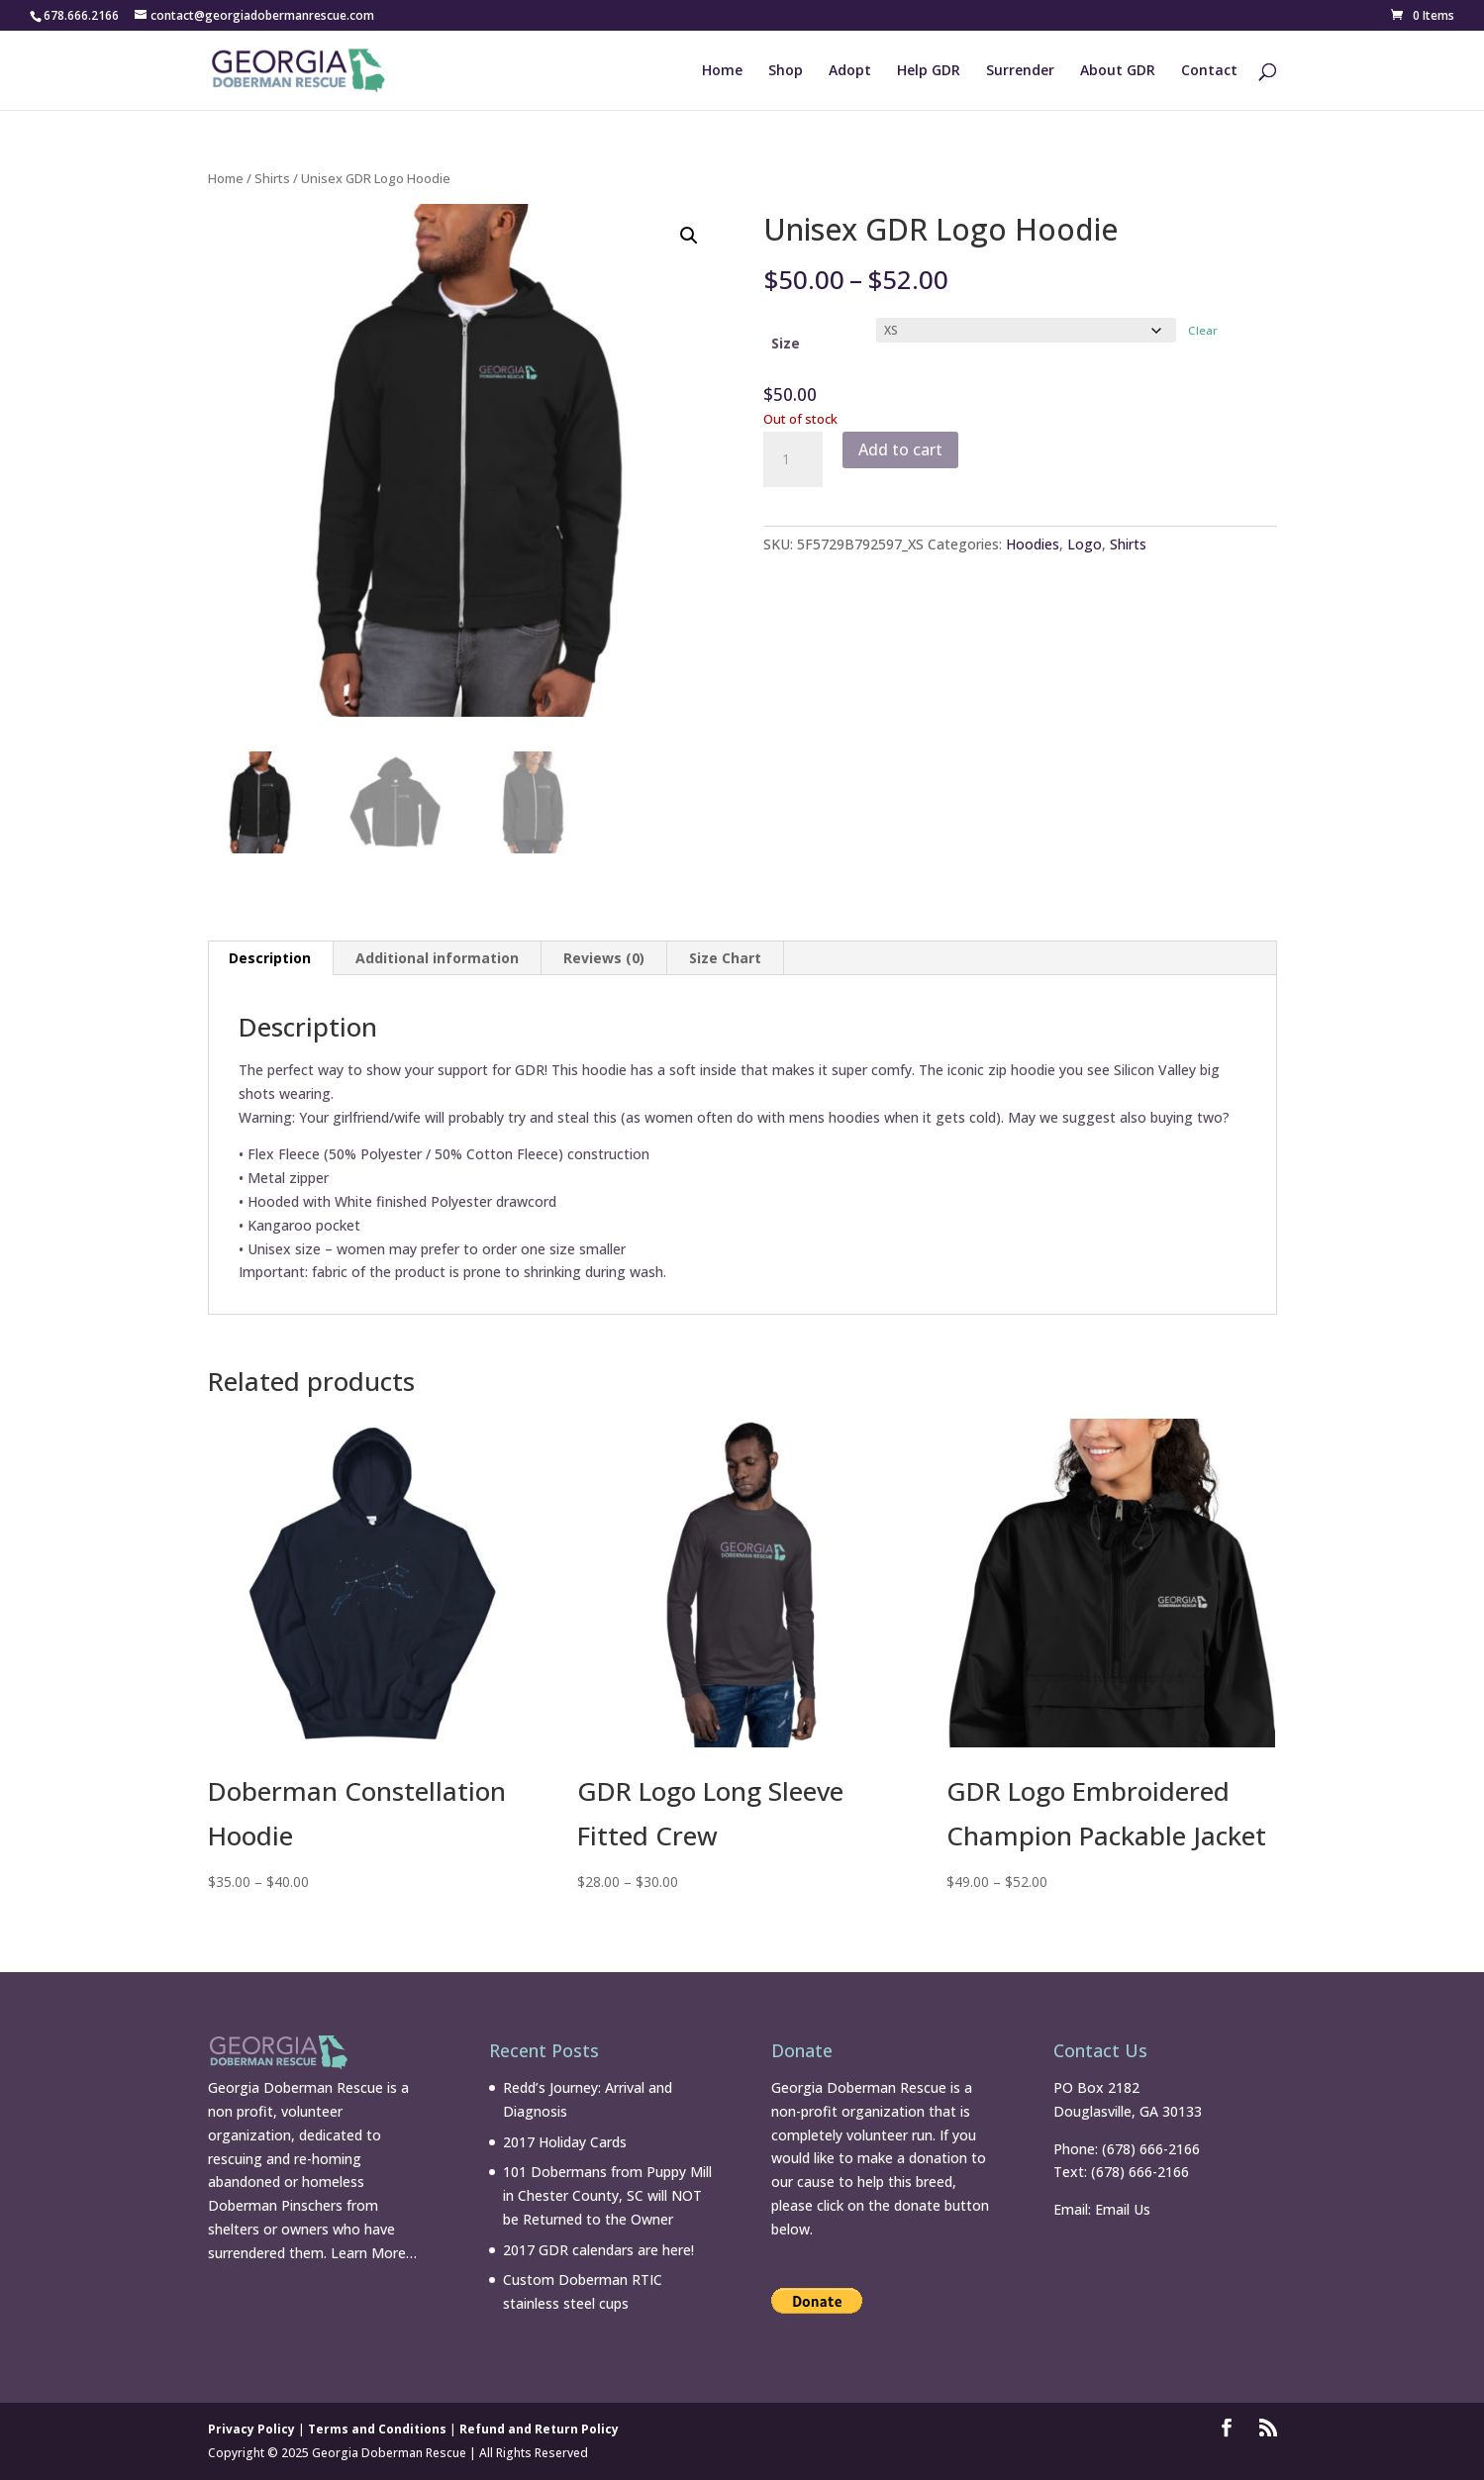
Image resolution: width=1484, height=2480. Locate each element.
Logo (1084, 544)
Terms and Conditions (377, 2429)
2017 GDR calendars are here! (598, 2249)
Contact (1209, 71)
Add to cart (900, 449)
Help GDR (928, 71)
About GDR (1117, 71)
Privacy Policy (251, 2429)
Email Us (1122, 2209)
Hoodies (1032, 544)
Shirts (272, 178)
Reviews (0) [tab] (603, 957)
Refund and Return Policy (539, 2429)
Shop (785, 71)
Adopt (850, 71)
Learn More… (374, 2252)
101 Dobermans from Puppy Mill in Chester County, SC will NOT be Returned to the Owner (607, 2195)
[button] (689, 235)
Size (785, 343)
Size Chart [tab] (725, 957)
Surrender (1020, 71)
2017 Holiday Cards (565, 2142)
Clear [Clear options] (1203, 330)
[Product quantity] (793, 459)
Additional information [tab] (437, 957)
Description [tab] (270, 957)
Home (722, 71)
